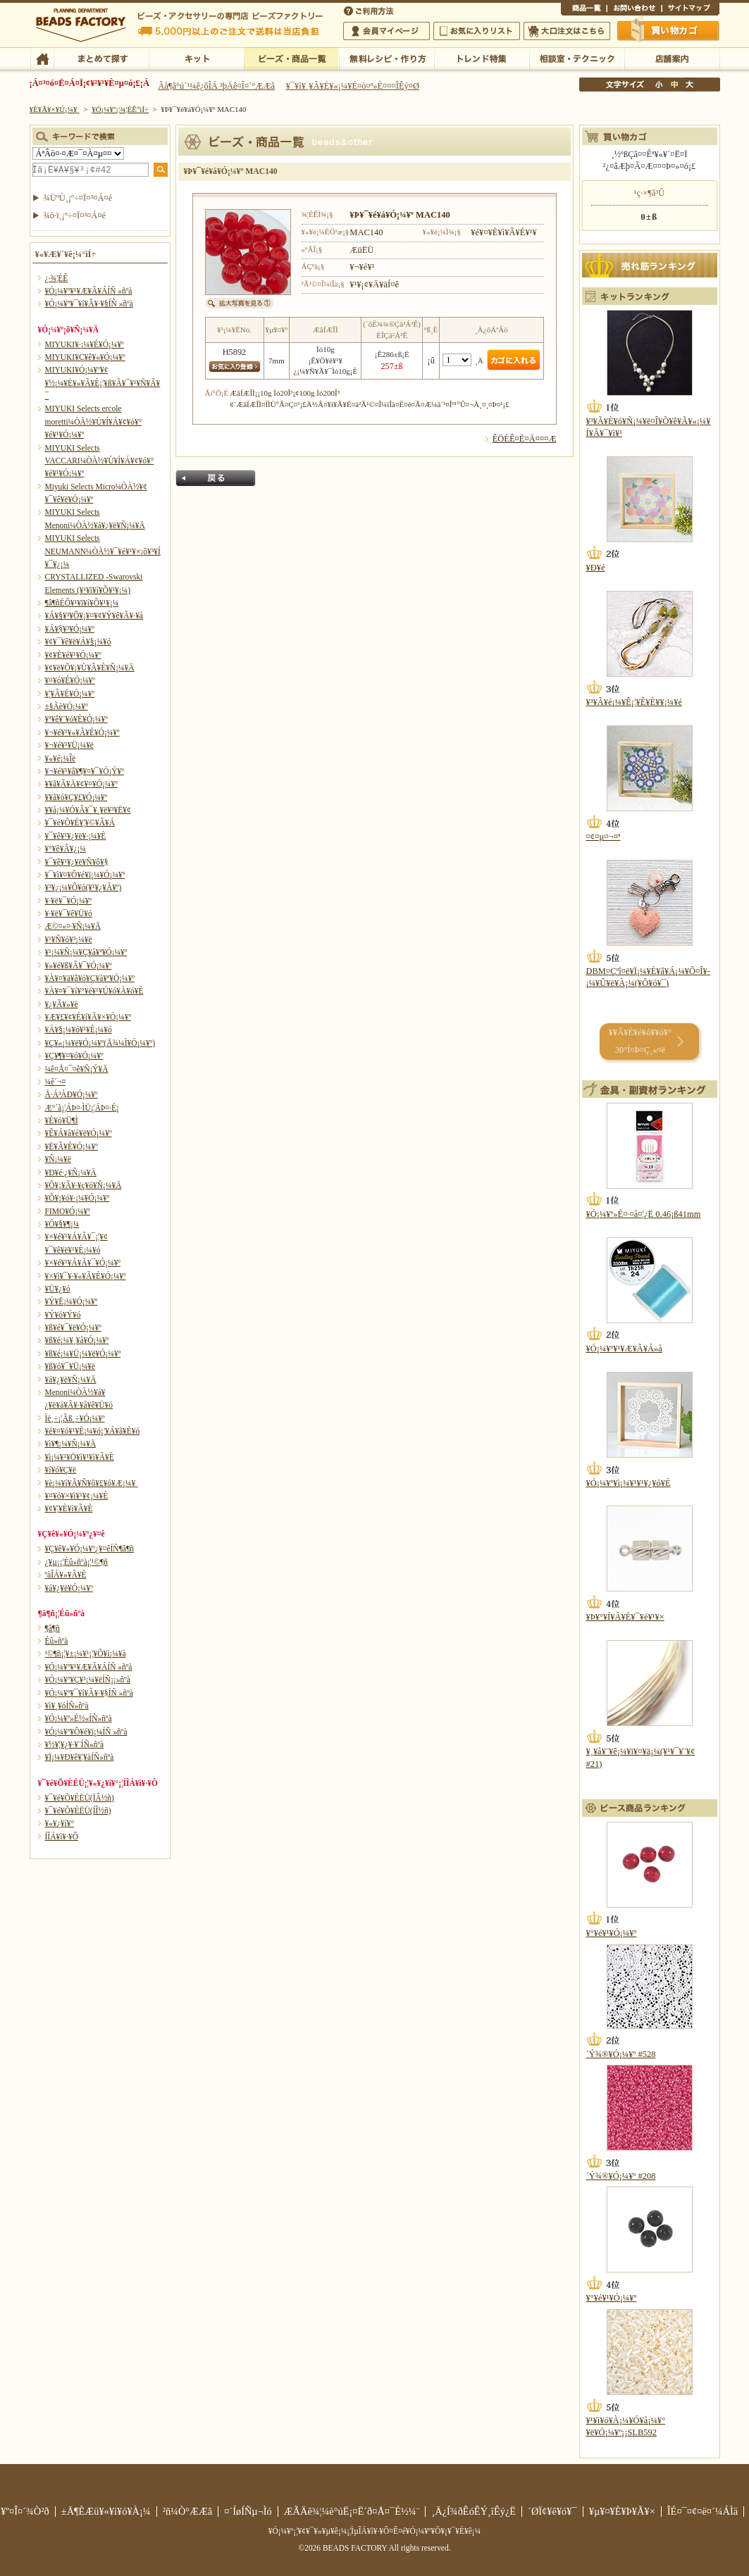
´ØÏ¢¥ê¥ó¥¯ (552, 2511)
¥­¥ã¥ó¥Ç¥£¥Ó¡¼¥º (76, 797)
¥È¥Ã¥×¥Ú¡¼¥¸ (55, 109)
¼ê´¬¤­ (55, 1081)
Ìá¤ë (215, 478)
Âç (689, 84)
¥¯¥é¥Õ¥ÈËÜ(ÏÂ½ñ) (79, 1798)
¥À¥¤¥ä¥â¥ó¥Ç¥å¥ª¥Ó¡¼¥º (90, 978)
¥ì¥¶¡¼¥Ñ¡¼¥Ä (71, 1443)
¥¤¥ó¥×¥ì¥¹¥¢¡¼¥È (77, 1496)
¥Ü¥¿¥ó (57, 1288)
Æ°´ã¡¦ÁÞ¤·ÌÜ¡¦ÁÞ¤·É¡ (82, 1107)
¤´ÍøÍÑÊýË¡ (370, 9)
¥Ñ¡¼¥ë (58, 1159)
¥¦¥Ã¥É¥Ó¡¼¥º (70, 693)
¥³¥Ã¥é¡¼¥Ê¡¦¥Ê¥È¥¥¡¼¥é (634, 702)
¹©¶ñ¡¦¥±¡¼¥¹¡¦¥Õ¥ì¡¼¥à (85, 1653)
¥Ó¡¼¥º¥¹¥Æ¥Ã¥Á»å (624, 1348)
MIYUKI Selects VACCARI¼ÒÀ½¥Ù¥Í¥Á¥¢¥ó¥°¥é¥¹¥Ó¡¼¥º (99, 461)
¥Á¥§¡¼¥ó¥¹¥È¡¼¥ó (78, 1029)
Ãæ (674, 84)
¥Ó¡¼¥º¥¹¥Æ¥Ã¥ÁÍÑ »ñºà (88, 291)
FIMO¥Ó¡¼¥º (67, 1211)
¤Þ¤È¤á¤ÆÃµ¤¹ (101, 57)
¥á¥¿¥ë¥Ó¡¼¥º (69, 1588)
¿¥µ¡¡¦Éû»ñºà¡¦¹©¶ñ (76, 1562)
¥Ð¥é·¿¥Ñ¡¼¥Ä (71, 1172)
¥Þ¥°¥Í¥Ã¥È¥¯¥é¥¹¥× (625, 1617)
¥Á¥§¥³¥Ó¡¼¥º (69, 629)
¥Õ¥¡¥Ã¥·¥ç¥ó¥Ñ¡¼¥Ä (83, 1185)
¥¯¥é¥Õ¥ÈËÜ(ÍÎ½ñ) (78, 1810)
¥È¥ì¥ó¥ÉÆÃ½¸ (481, 57)
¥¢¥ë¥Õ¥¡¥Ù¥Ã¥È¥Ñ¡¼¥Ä (90, 667)
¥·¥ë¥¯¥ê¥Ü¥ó (68, 913)
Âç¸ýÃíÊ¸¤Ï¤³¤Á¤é (567, 31)
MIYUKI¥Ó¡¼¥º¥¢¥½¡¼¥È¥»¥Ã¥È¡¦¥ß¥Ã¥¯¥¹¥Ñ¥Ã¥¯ (103, 382)
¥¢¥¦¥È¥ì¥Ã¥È (69, 1508)
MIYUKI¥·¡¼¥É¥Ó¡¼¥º (84, 344)
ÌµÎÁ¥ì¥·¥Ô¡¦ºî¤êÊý (386, 57)
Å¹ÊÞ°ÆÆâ (672, 57)
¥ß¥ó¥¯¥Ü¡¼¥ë (70, 1366)
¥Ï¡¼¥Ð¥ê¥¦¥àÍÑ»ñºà (79, 1757)
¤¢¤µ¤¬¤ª (603, 837)
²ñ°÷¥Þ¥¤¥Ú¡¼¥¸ (386, 31)
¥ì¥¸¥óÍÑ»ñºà (67, 1705)
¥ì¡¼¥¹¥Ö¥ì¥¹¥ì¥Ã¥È (79, 1457)
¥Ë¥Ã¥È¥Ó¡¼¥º (71, 1146)
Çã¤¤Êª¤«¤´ (668, 30)
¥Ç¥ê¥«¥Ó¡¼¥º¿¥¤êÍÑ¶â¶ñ (89, 1548)
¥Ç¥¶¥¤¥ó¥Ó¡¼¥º (74, 1055)
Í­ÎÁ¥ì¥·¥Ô (61, 1836)
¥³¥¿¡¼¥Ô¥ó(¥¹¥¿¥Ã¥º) (83, 887)
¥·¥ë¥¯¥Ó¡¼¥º (68, 900)
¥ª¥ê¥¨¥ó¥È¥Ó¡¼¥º (76, 719)
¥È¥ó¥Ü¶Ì (61, 1120)
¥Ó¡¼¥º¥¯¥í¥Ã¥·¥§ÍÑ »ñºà (89, 303)
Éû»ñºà (56, 1641)
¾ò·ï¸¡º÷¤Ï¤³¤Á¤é (75, 215)
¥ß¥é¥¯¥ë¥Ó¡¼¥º (73, 1327)
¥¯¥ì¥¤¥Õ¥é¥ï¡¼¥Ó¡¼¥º (85, 874)
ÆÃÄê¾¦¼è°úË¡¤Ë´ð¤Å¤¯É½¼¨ (352, 2511)
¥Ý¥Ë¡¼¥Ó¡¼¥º (71, 1301)
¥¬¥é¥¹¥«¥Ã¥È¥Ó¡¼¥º (82, 732)
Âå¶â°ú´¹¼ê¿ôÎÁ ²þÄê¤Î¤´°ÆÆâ (216, 86)
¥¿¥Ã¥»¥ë (61, 1004)
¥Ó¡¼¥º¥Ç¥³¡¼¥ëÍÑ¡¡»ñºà (87, 1679)
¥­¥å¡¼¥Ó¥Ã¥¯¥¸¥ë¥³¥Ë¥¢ (88, 810)
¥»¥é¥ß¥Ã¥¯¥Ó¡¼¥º (78, 965)
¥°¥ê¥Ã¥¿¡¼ (65, 848)
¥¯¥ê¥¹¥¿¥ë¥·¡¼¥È (75, 836)
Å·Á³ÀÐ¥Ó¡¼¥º (71, 1094)
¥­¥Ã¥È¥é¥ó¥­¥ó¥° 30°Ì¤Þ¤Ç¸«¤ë (640, 1041)
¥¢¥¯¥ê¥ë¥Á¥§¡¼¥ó (78, 641)
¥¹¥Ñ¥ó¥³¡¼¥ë (68, 939)
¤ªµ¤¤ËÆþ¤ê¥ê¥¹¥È (476, 31)
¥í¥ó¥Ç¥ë (61, 1469)
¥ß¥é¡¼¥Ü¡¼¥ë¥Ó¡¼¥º (83, 1353)
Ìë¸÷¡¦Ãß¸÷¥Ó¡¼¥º (75, 1418)
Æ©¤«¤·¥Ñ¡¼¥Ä (73, 926)
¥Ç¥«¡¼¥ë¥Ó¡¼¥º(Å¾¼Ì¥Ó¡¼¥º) (100, 1043)
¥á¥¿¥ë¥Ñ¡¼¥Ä (71, 1379)
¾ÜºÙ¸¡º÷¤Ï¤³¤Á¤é (78, 198)
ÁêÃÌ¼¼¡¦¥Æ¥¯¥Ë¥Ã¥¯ (577, 57)
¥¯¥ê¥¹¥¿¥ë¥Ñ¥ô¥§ (77, 862)
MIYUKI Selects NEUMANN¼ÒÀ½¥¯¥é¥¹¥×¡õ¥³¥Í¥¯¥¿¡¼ (103, 551)
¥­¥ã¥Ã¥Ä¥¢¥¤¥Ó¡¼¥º (81, 784)
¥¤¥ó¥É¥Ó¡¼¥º (70, 680)
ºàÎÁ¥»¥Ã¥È (66, 1574)
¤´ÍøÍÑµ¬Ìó (248, 2511)
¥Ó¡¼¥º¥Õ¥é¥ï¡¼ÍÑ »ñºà (86, 1731)
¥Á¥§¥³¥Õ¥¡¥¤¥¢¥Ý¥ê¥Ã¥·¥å (94, 615)
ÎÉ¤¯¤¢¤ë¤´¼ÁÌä (702, 2511)
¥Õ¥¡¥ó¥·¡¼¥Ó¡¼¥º (77, 1198)
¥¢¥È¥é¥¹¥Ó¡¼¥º (73, 655)
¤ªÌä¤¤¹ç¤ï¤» (634, 9)
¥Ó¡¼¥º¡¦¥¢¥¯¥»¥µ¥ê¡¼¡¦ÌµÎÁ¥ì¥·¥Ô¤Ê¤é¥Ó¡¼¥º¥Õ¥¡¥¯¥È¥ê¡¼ (374, 2531)
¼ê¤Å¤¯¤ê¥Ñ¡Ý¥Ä (77, 1069)
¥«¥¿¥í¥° (60, 1823)
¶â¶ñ (52, 1628)
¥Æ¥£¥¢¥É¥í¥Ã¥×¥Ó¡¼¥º (88, 1017)
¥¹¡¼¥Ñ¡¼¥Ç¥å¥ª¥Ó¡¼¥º (86, 952)
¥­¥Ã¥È (196, 57)
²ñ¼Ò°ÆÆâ (188, 2511)
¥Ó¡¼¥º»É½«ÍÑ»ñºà (78, 1718)
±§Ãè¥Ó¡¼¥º (66, 706)
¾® (659, 84)
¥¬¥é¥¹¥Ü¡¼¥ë (69, 745)
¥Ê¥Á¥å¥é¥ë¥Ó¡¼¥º (78, 1133)
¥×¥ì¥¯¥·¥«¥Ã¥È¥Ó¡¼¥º (85, 1276)
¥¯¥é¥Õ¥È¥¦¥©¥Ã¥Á (80, 822)
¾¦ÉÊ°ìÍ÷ (584, 9)
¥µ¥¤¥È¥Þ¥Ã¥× (690, 9)
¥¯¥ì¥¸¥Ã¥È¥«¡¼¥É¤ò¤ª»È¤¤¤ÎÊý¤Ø (352, 86)
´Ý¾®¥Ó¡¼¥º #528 (621, 2054)
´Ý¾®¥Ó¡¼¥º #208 (621, 2176)
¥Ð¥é (595, 568)
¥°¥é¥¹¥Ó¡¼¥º (611, 1933)
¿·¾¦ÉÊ (56, 278)
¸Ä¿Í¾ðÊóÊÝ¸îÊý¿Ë (473, 2511)
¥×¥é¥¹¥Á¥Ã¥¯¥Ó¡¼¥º (82, 1262)
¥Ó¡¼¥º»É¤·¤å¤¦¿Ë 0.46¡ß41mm (643, 1214)
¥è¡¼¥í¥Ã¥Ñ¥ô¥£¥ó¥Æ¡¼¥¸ (92, 1483)
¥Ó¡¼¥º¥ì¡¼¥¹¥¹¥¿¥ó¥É (628, 1483)
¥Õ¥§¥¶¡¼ (62, 1224)
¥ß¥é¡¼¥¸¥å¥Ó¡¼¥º (77, 1340)
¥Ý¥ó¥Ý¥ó (63, 1315)
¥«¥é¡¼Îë (60, 758)
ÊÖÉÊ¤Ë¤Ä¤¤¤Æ (525, 439)
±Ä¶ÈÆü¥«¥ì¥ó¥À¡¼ (106, 2511)
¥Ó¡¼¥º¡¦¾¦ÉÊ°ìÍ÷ (291, 57)
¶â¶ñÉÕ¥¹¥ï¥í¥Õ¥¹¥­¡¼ (82, 603)
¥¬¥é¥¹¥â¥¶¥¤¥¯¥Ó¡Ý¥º (84, 771)
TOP (42, 57)
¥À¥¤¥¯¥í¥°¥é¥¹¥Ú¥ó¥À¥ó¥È (94, 991)
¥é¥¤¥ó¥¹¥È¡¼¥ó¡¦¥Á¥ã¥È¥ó (92, 1431)
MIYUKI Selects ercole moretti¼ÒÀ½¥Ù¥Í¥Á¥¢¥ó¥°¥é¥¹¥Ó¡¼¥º (93, 421)
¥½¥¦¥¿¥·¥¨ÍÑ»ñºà (74, 1744)
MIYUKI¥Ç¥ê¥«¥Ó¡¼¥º (85, 357)
